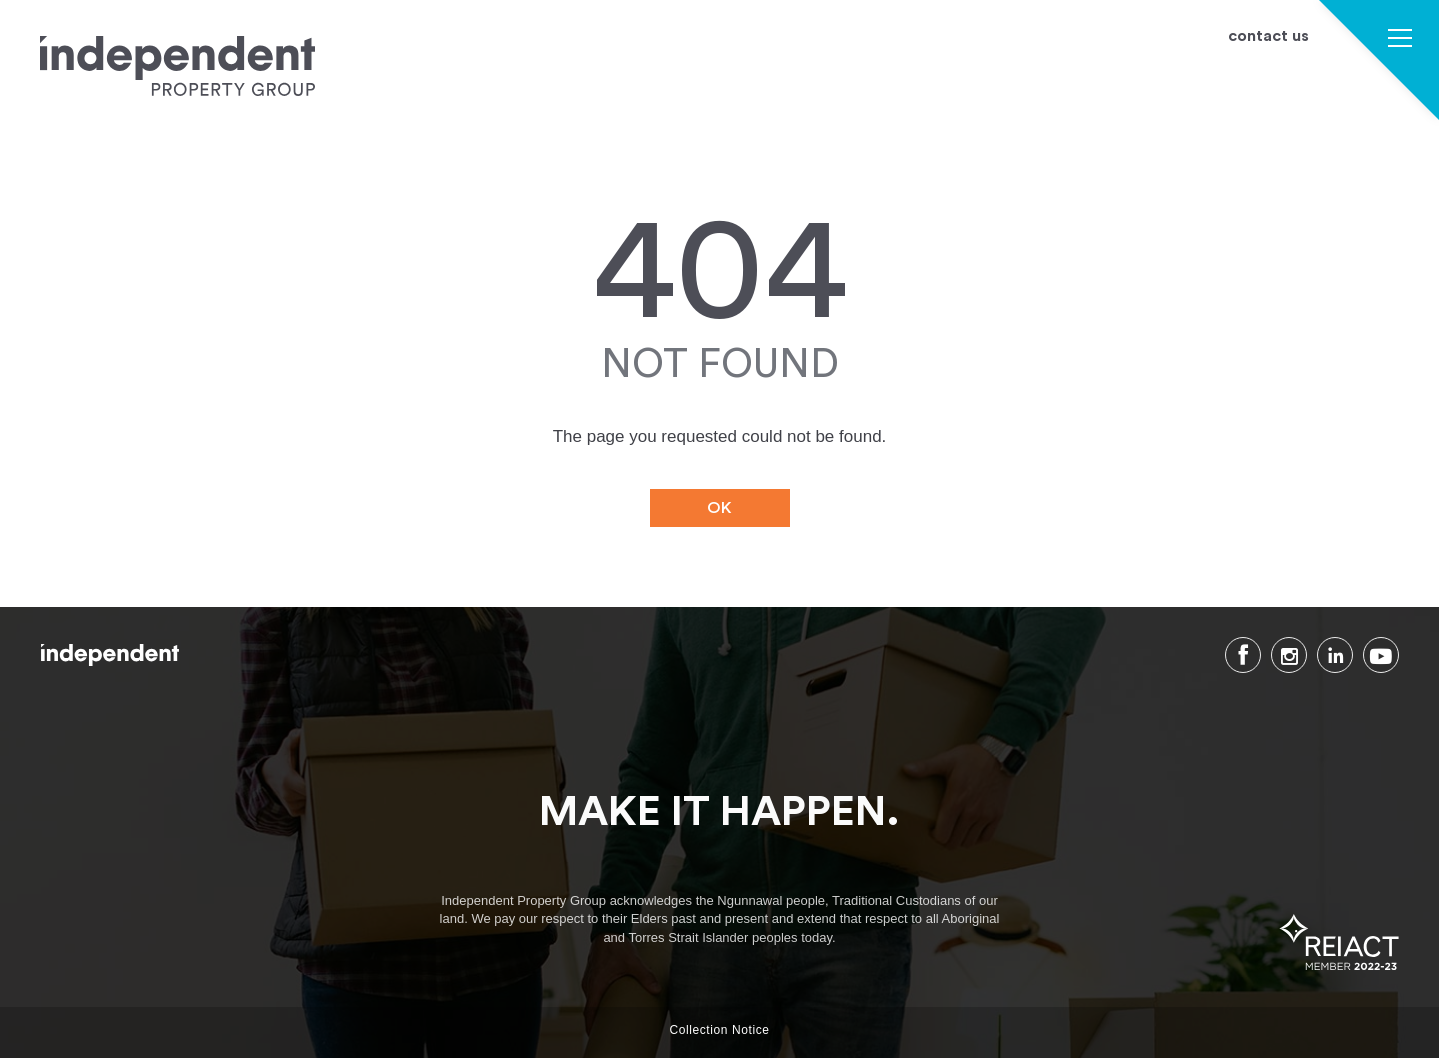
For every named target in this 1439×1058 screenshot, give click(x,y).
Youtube (1381, 655)
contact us (1268, 36)
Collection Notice (719, 1030)
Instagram (1289, 655)
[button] (1400, 40)
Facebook (1243, 655)
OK (719, 508)
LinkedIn (1335, 655)
